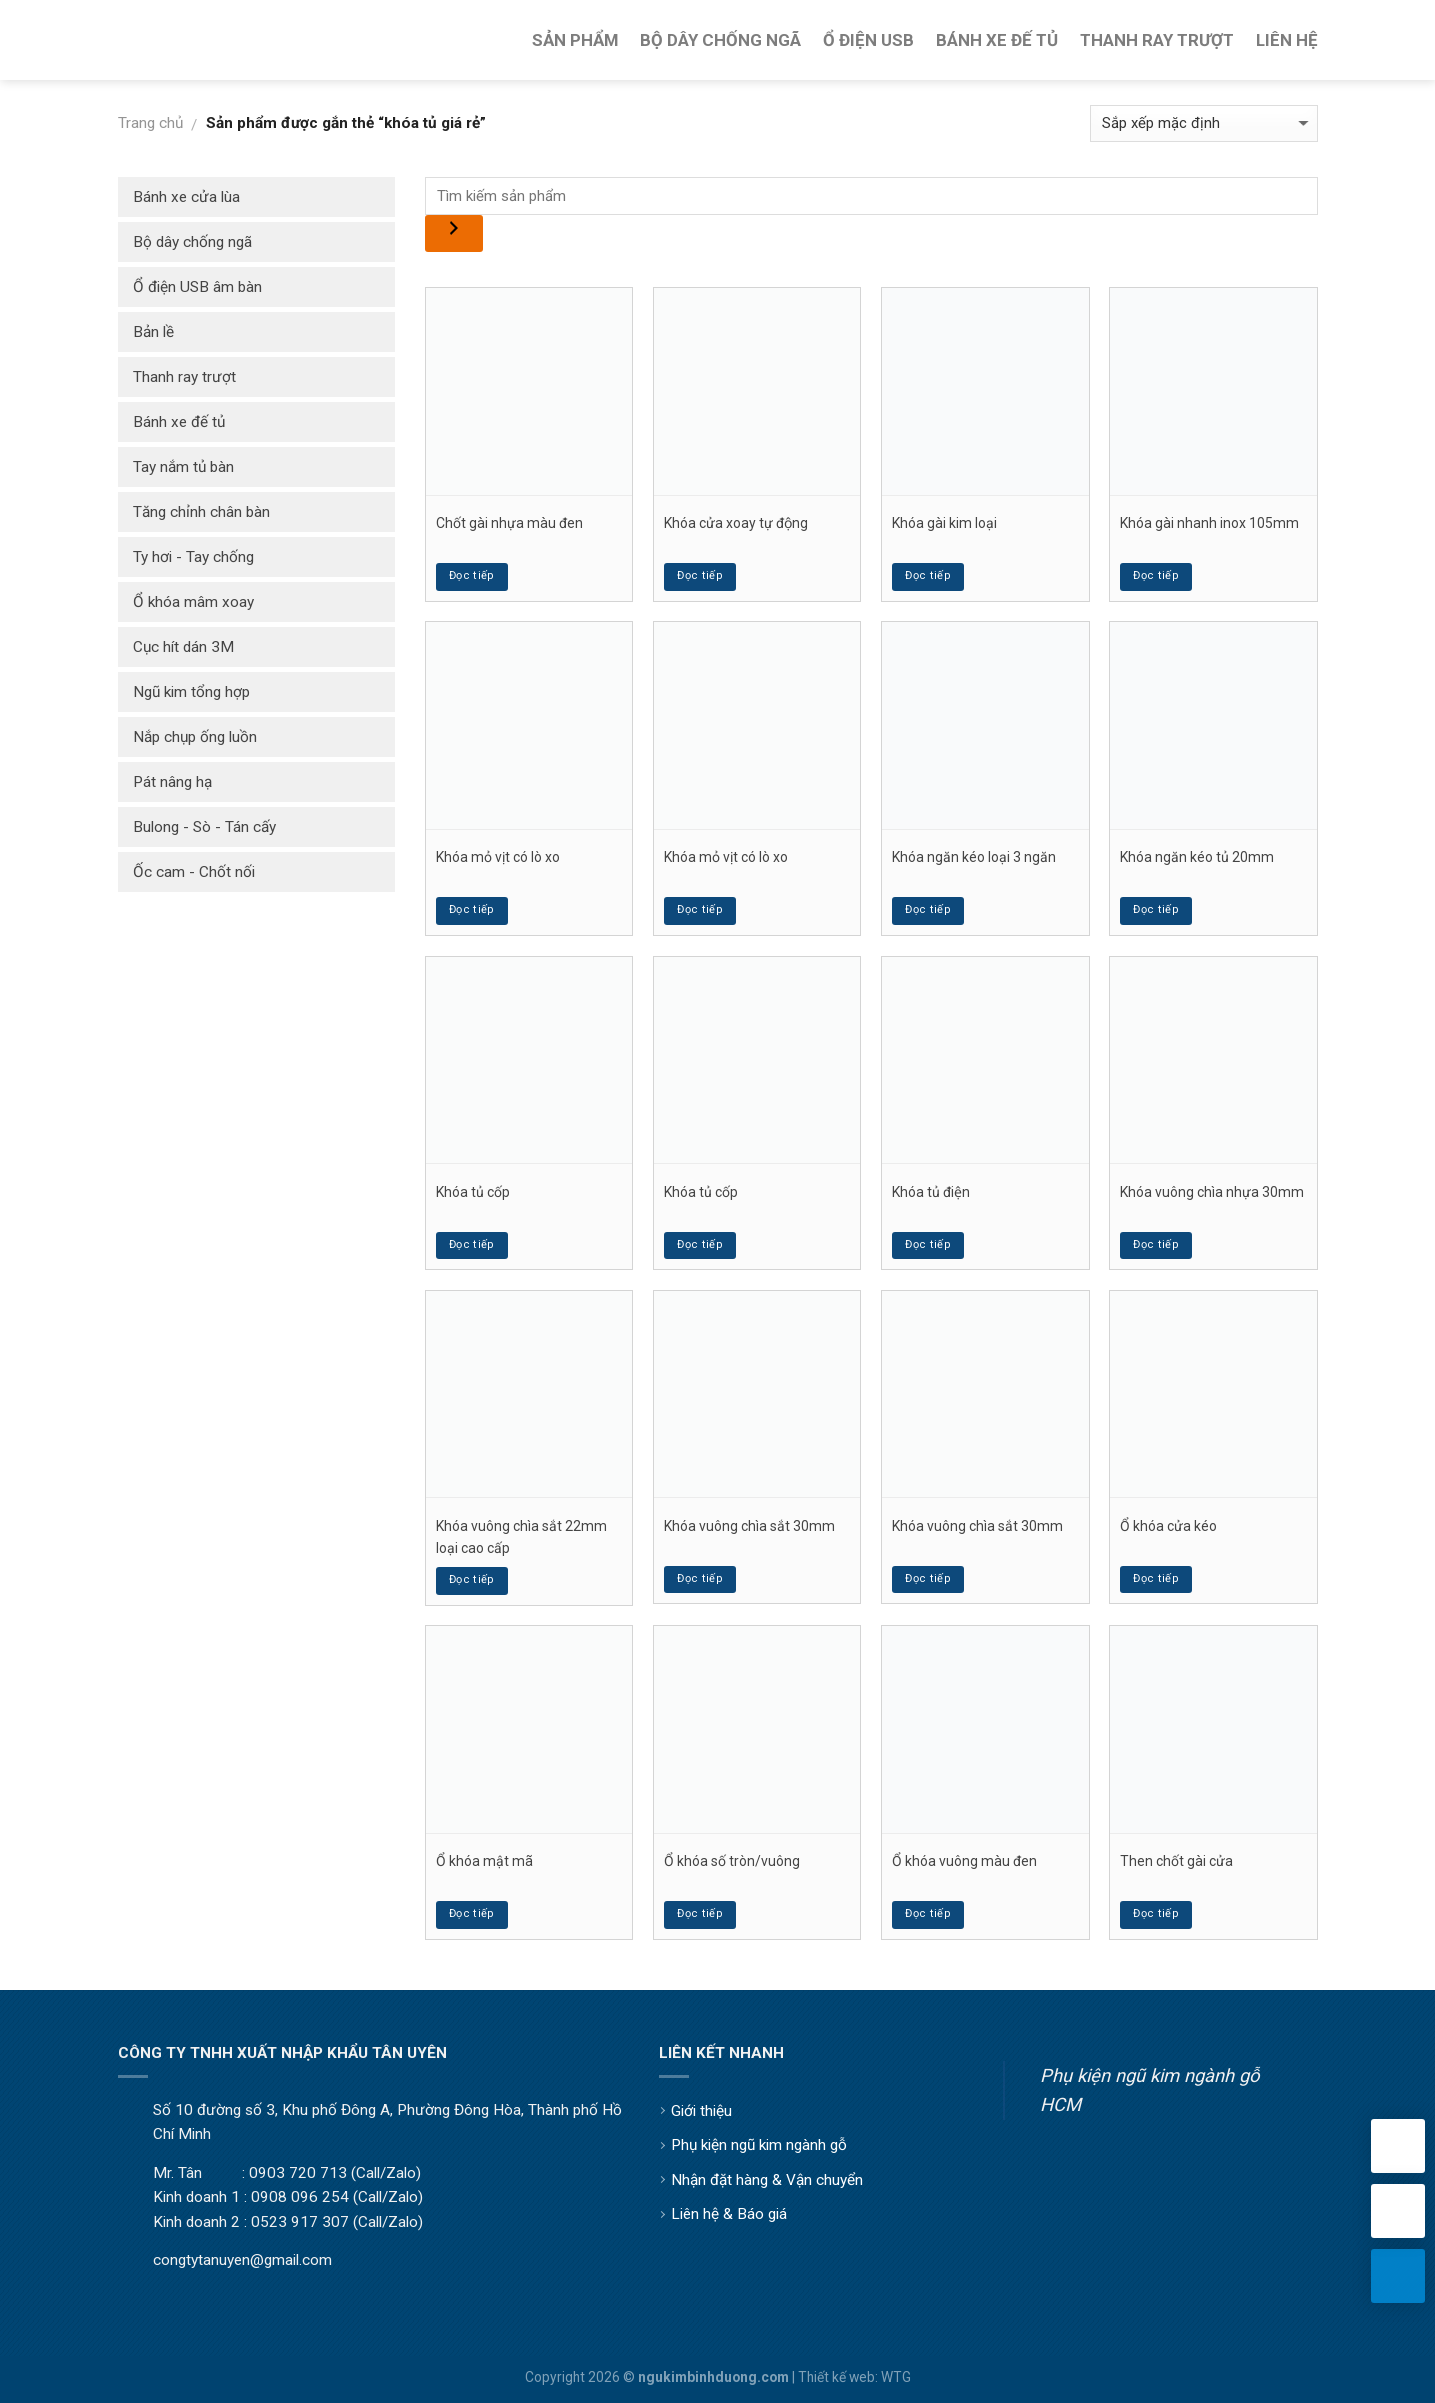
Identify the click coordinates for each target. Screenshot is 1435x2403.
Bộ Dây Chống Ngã (720, 40)
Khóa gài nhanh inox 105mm (1209, 523)
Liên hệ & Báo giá (729, 2214)
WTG (896, 2377)
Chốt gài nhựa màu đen (509, 523)
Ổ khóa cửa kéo (1168, 1526)
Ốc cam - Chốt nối (194, 872)
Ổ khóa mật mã (484, 1861)
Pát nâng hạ (172, 782)
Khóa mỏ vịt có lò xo (498, 857)
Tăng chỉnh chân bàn (201, 512)
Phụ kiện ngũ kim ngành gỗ (759, 2145)
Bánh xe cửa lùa (186, 197)
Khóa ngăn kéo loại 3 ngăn (974, 857)
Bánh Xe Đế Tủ (997, 40)
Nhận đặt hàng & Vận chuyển (767, 2180)
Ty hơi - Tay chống (193, 557)
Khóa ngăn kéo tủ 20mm (1197, 857)
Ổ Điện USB (868, 40)
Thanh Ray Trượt (1157, 40)
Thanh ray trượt (184, 377)
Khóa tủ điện (931, 1192)
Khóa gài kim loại (944, 523)
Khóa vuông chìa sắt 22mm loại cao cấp (521, 1537)
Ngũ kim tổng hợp (191, 692)
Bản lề (153, 332)
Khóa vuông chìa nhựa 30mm (1212, 1192)
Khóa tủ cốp (473, 1192)
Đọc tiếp (472, 575)
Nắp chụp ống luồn (195, 737)
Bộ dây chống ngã (192, 242)
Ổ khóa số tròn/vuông (732, 1861)
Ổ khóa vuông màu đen (964, 1861)
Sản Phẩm (575, 40)
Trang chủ (150, 123)
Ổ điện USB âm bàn (197, 287)
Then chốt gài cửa (1176, 1861)
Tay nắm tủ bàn (183, 467)
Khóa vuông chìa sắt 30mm (749, 1526)
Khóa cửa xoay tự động (736, 523)
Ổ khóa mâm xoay (193, 602)
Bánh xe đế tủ (179, 422)
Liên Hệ (1287, 40)
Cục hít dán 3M (183, 647)
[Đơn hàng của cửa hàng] (1203, 123)
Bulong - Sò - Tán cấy (204, 827)
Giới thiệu (701, 2111)
